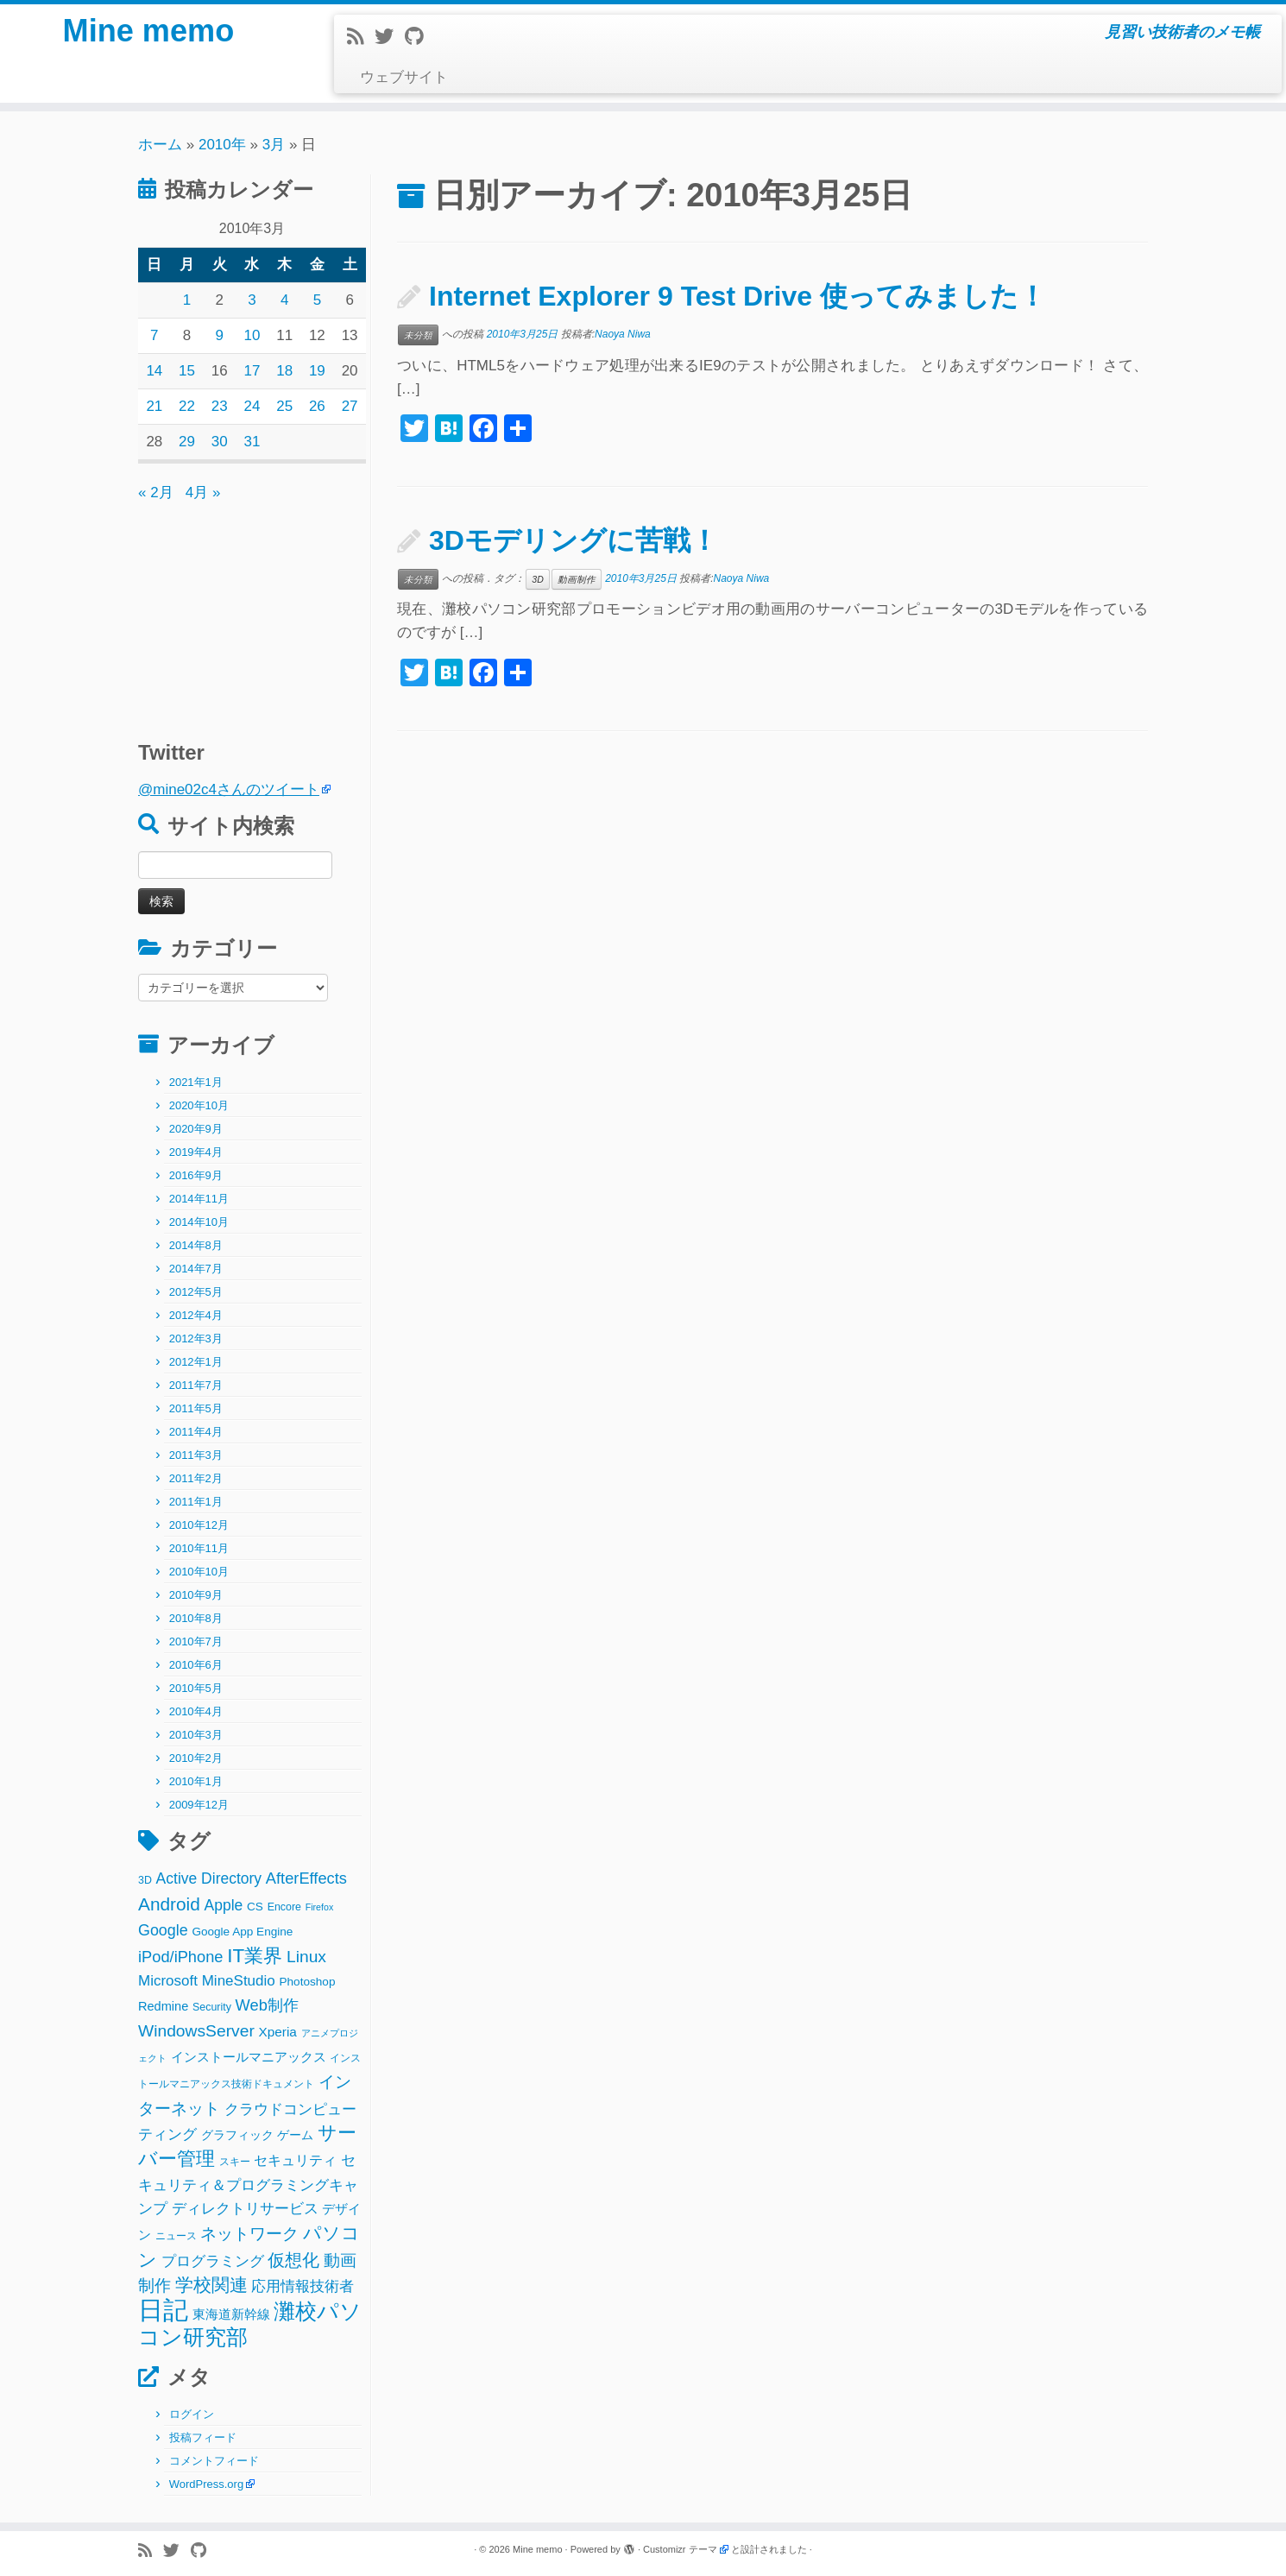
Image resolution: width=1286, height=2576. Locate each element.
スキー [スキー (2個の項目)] (234, 2162)
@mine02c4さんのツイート (228, 789)
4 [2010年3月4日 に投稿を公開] (284, 300)
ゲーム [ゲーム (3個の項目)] (295, 2135)
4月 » (203, 492)
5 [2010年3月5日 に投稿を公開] (317, 300)
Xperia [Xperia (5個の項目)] (278, 2031)
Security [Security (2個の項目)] (211, 2007)
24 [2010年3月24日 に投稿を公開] (252, 406)
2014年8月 (196, 1245)
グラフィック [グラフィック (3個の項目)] (237, 2135)
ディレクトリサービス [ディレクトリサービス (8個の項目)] (245, 2208)
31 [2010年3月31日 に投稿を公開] (252, 441)
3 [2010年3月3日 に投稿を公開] (251, 300)
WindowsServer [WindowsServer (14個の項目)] (196, 2031)
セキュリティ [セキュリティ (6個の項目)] (295, 2160)
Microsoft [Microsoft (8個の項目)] (168, 1981)
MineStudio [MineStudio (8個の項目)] (238, 1981)
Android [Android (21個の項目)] (169, 1904)
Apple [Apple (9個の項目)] (224, 1905)
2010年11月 (199, 1548)
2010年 (222, 144)
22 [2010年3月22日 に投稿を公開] (187, 406)
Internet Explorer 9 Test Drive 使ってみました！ (737, 296)
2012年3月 (196, 1338)
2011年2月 (196, 1478)
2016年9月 (196, 1175)
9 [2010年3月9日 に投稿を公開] (220, 335)
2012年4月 (196, 1315)
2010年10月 (199, 1571)
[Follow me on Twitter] (390, 36)
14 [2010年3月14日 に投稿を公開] (154, 371)
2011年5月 (196, 1408)
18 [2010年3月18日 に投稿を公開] (284, 371)
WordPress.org (206, 2484)
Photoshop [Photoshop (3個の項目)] (308, 1981)
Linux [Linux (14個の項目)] (306, 1957)
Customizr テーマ (680, 2549)
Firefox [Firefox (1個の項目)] (320, 1907)
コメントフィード (214, 2460)
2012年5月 (196, 1291)
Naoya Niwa (623, 334)
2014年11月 (199, 1198)
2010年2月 (196, 1758)
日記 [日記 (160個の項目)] (163, 2309)
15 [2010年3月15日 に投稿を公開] (187, 371)
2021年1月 (196, 1082)
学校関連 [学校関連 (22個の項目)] (211, 2285)
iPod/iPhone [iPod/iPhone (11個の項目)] (181, 1957)
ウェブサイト (404, 77)
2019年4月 (196, 1152)
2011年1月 (196, 1501)
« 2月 (155, 492)
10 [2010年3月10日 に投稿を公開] (252, 335)
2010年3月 (196, 1734)
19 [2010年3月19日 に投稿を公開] (317, 371)
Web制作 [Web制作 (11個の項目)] (267, 2005)
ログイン (191, 2414)
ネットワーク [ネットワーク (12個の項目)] (249, 2234)
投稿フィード (202, 2437)
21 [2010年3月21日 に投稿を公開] (154, 406)
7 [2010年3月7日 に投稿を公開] (154, 335)
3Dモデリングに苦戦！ (573, 540)
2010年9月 (196, 1594)
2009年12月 (199, 1804)
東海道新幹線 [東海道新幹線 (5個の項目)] (231, 2314)
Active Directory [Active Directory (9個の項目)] (209, 1878)
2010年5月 (196, 1688)
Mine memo (148, 35)
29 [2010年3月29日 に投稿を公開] (187, 441)
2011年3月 (196, 1455)
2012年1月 (196, 1361)
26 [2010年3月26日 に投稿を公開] (317, 406)
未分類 (418, 335)
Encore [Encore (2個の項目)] (284, 1907)
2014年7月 (196, 1268)
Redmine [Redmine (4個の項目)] (163, 2006)
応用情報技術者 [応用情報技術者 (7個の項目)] (302, 2286)
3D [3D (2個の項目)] (145, 1880)
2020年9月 (196, 1128)
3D (537, 579)
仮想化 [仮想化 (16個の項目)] (293, 2260)
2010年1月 (196, 1781)
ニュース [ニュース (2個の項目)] (176, 2236)
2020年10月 (199, 1105)
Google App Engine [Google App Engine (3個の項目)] (242, 1931)
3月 (273, 144)
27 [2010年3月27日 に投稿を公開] (350, 406)
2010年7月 (196, 1641)
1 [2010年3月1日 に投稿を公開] (187, 300)
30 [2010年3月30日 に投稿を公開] (219, 441)
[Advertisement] (246, 613)
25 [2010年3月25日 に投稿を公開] (284, 406)
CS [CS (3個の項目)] (255, 1906)
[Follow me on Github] (419, 36)
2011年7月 (196, 1385)
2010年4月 (196, 1711)
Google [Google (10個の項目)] (163, 1930)
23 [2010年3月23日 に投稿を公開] (219, 406)
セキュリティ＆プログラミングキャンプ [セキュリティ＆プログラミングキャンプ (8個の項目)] (248, 2184)
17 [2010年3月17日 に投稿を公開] (252, 371)
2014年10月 (199, 1221)
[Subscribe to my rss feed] (361, 36)
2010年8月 (196, 1618)
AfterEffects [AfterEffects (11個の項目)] (306, 1878)
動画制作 (577, 579)
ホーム (160, 144)
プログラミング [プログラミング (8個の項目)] (212, 2261)
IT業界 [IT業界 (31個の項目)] (254, 1956)
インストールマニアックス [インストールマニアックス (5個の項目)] (248, 2056)
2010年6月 (196, 1664)
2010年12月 (199, 1524)
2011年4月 (196, 1431)
